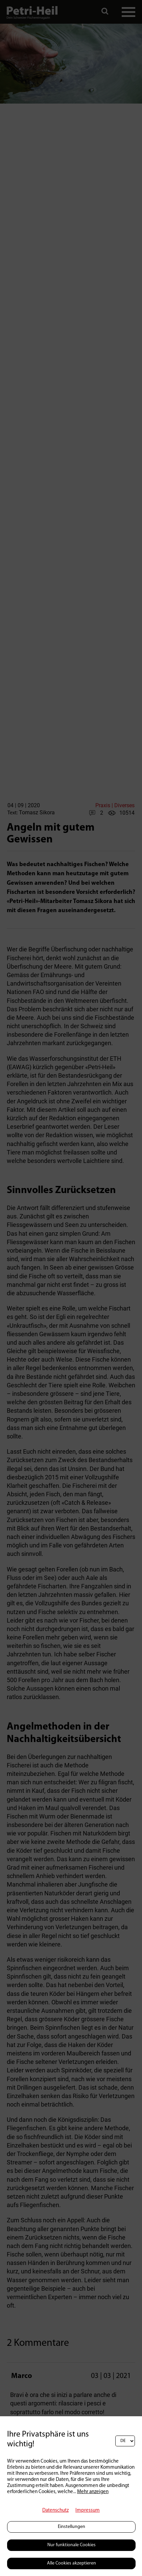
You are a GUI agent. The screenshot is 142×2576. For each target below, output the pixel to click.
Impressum (87, 2510)
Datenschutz (55, 2510)
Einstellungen (71, 2526)
